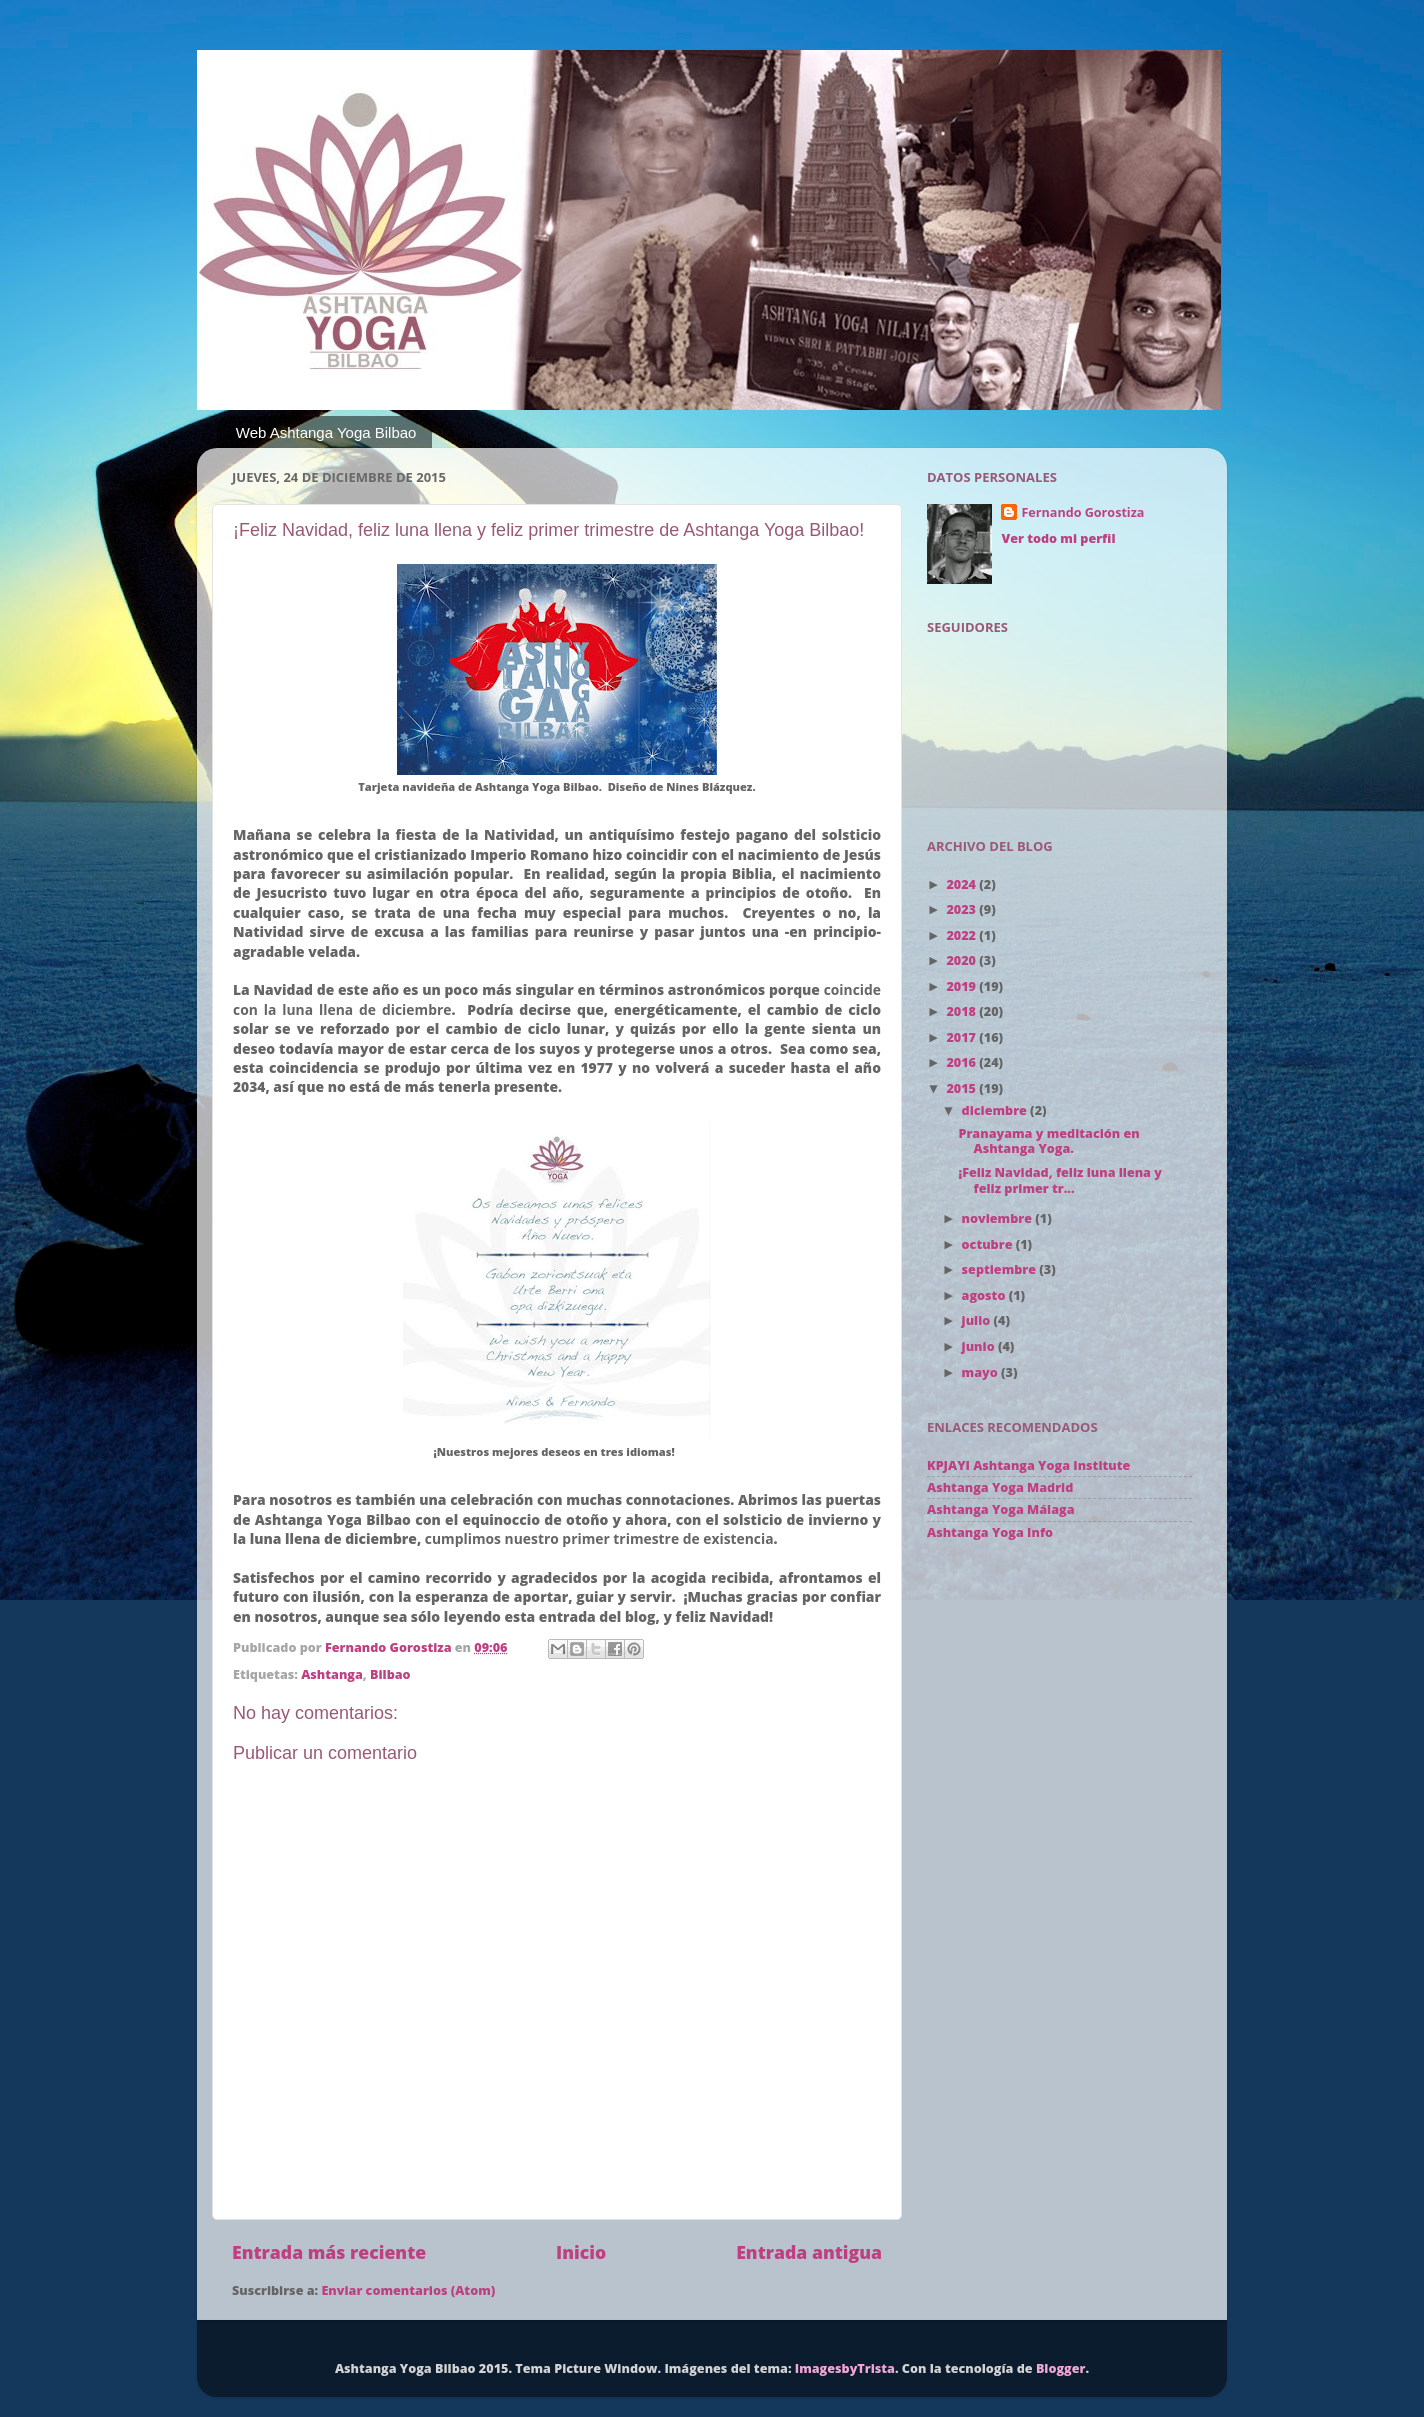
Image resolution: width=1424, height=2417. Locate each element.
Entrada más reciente (329, 2252)
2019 (962, 986)
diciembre (996, 1110)
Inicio (581, 2252)
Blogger (1061, 2368)
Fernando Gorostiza (1082, 512)
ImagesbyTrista (845, 2368)
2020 (962, 960)
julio (978, 1320)
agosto (985, 1295)
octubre (989, 1244)
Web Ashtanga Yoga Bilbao (326, 432)
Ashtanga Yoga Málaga (1000, 1509)
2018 (962, 1011)
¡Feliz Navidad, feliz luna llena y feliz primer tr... (1059, 1180)
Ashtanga (332, 1674)
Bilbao (390, 1674)
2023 (962, 909)
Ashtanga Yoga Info (990, 1532)
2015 (962, 1088)
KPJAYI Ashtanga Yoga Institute (1028, 1465)
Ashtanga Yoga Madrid (1000, 1487)
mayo (981, 1372)
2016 (962, 1062)
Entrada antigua (809, 2252)
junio (980, 1346)
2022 (962, 935)
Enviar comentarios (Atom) (408, 2290)
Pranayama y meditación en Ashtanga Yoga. (1048, 1141)
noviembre (999, 1218)
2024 (962, 884)
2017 (962, 1037)
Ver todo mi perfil (1058, 538)
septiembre (1001, 1269)
